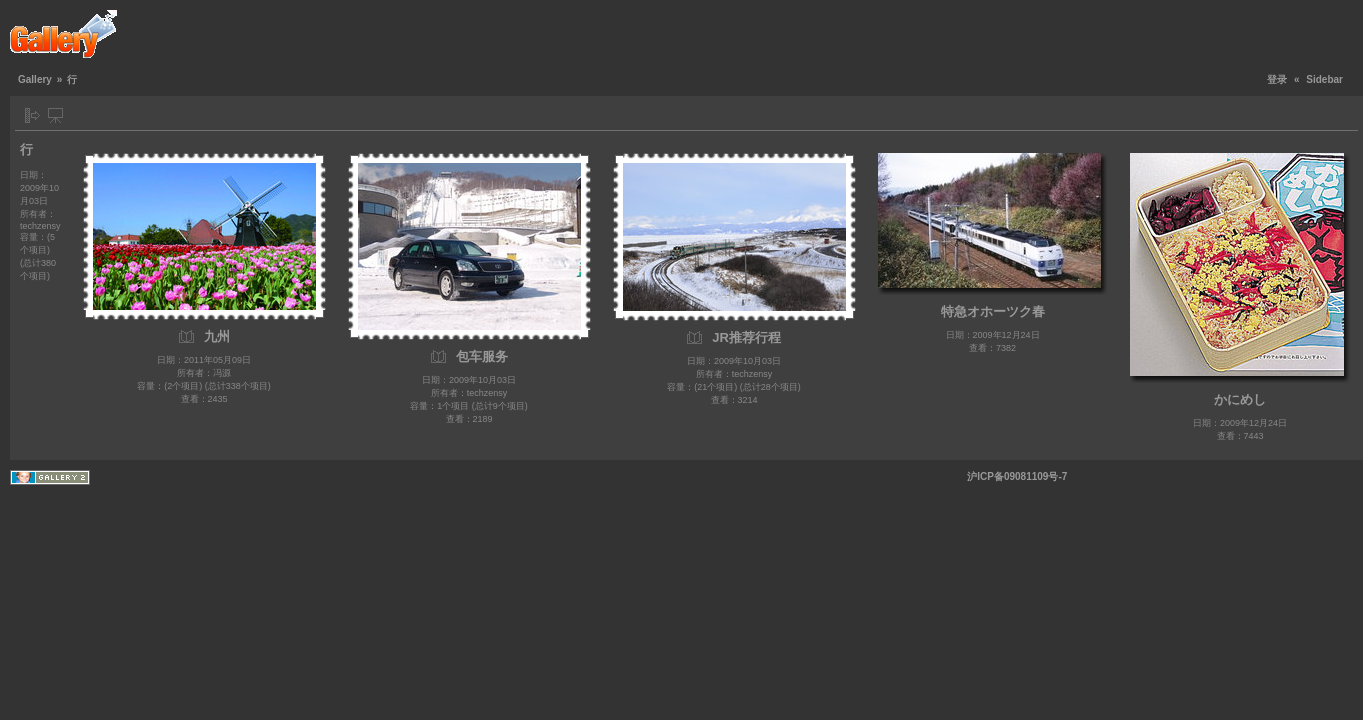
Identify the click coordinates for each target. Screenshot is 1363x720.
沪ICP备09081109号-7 (1017, 476)
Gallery (35, 79)
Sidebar (1324, 79)
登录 (1277, 79)
